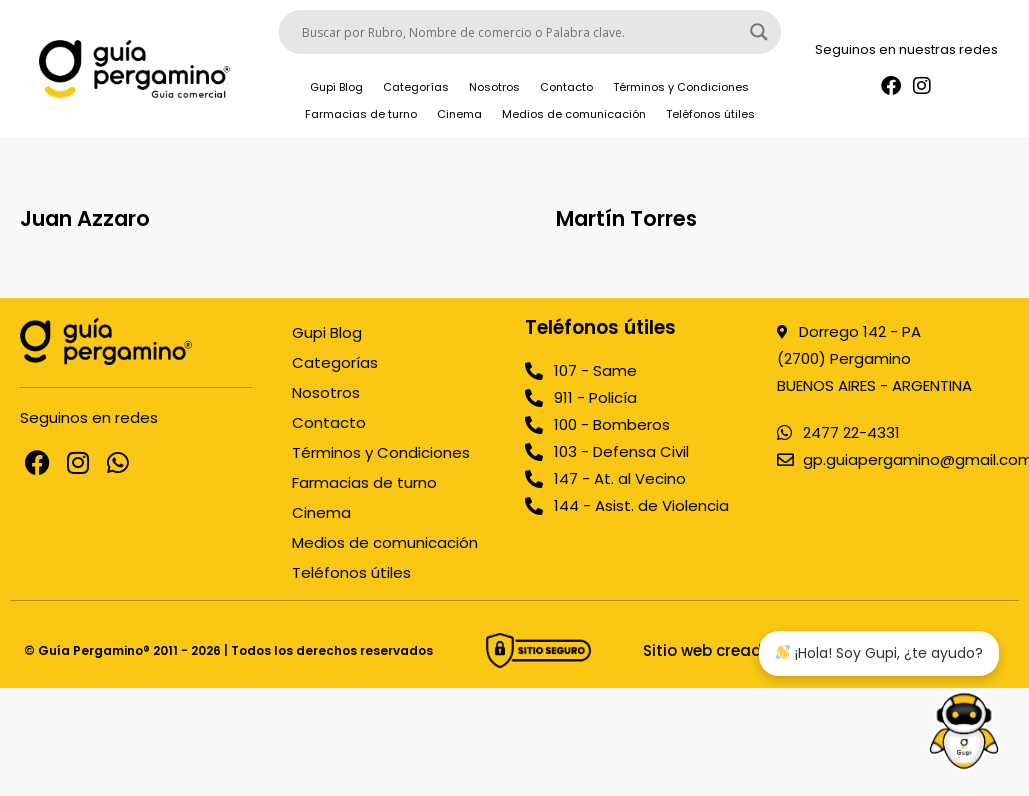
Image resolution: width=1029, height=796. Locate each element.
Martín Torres (626, 218)
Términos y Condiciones (681, 87)
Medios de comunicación (574, 114)
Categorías (416, 87)
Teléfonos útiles (710, 114)
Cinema (459, 114)
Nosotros (494, 87)
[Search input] (521, 32)
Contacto (566, 87)
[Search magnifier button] (759, 32)
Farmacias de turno (361, 114)
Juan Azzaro (85, 218)
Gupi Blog (336, 87)
